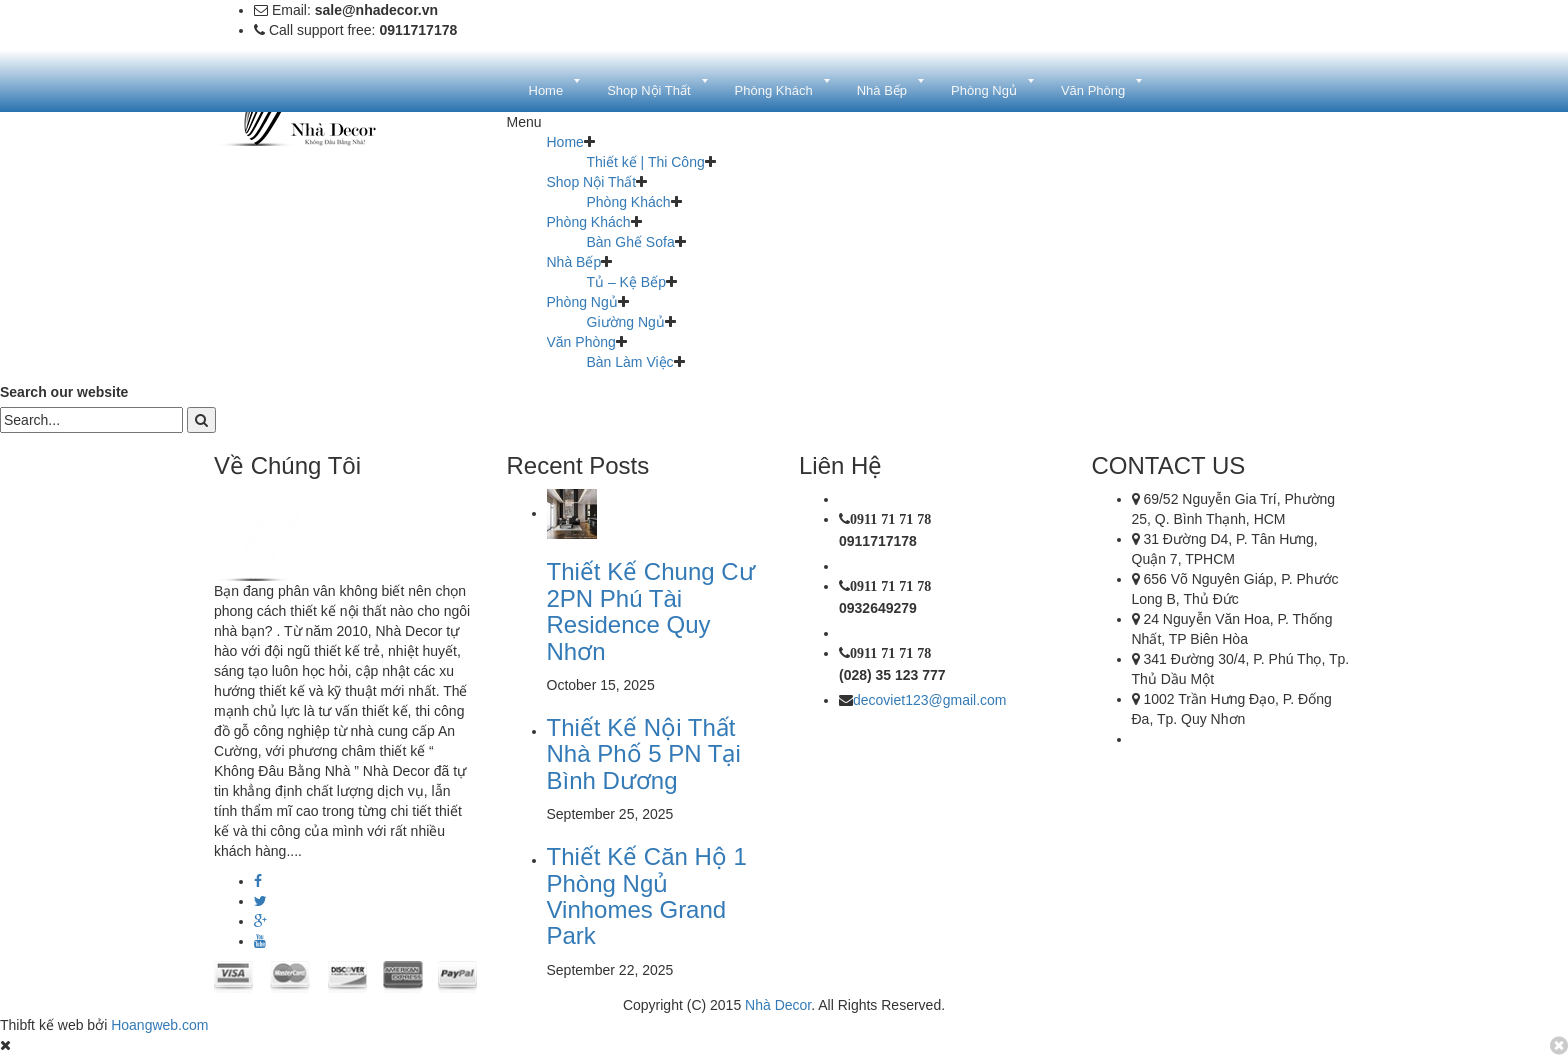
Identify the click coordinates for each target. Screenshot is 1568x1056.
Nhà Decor (778, 1005)
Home (565, 142)
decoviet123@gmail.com (930, 700)
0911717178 (878, 541)
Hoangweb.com (159, 1025)
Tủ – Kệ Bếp (626, 282)
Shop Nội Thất (592, 182)
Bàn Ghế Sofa (631, 242)
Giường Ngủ (626, 322)
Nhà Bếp (574, 262)
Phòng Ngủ (582, 302)
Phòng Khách (629, 202)
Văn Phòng (581, 342)
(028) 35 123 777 (892, 675)
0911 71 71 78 (890, 519)
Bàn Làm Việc (630, 362)
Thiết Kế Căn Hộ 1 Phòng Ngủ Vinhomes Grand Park (647, 896)
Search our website (64, 392)
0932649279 (878, 608)
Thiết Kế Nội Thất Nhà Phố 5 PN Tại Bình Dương (644, 754)
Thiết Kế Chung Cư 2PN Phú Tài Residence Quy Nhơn (651, 611)
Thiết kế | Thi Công (646, 162)
